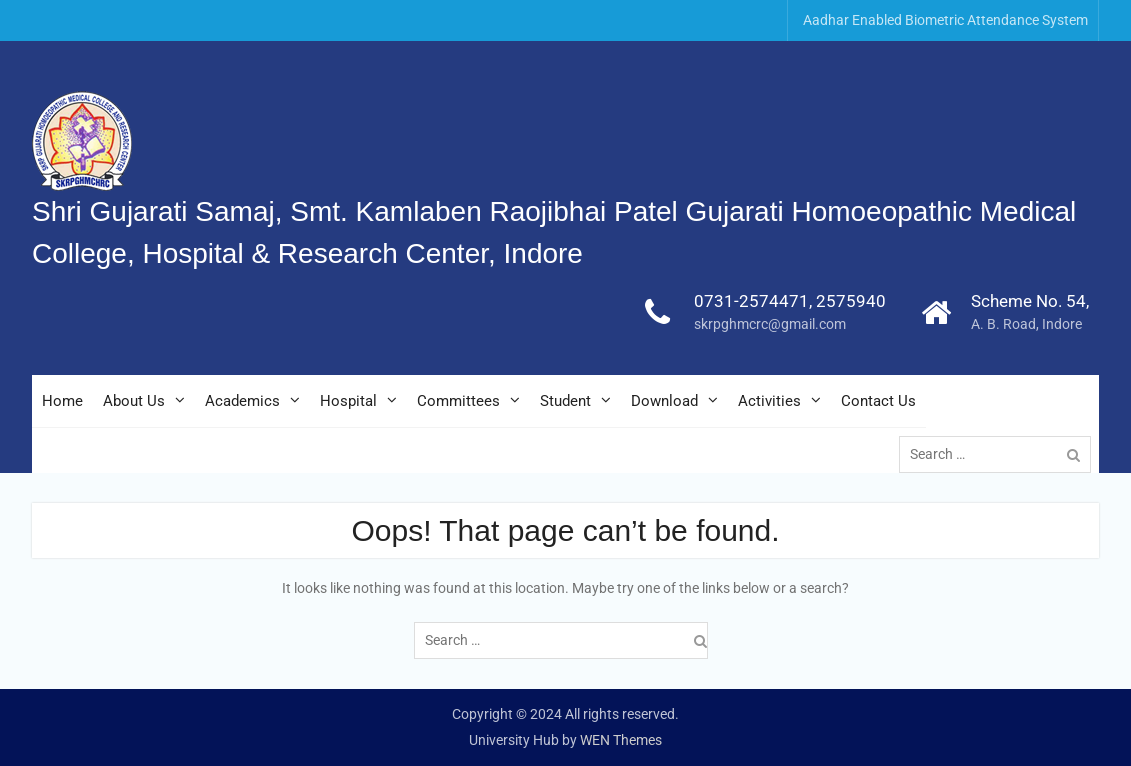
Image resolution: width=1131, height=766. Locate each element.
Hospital (348, 401)
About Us (134, 401)
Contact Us (878, 401)
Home (62, 401)
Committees (458, 401)
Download (664, 401)
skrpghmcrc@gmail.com (770, 324)
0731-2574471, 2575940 (790, 301)
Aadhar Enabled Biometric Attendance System (945, 20)
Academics (242, 401)
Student (565, 401)
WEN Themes (621, 740)
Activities (769, 401)
